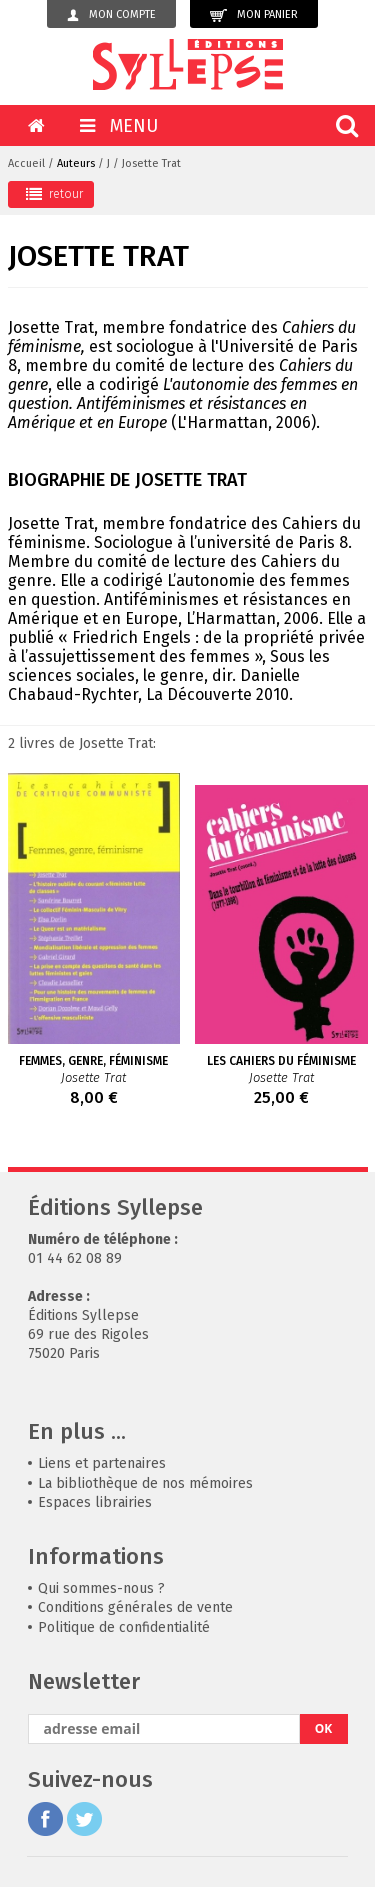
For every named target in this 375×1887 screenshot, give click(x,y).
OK (324, 1728)
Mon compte (111, 15)
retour (54, 194)
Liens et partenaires (102, 1463)
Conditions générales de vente (135, 1607)
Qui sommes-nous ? (101, 1588)
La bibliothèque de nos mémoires (145, 1483)
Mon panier (254, 15)
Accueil (26, 163)
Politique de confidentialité (124, 1627)
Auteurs (76, 163)
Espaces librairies (95, 1502)
